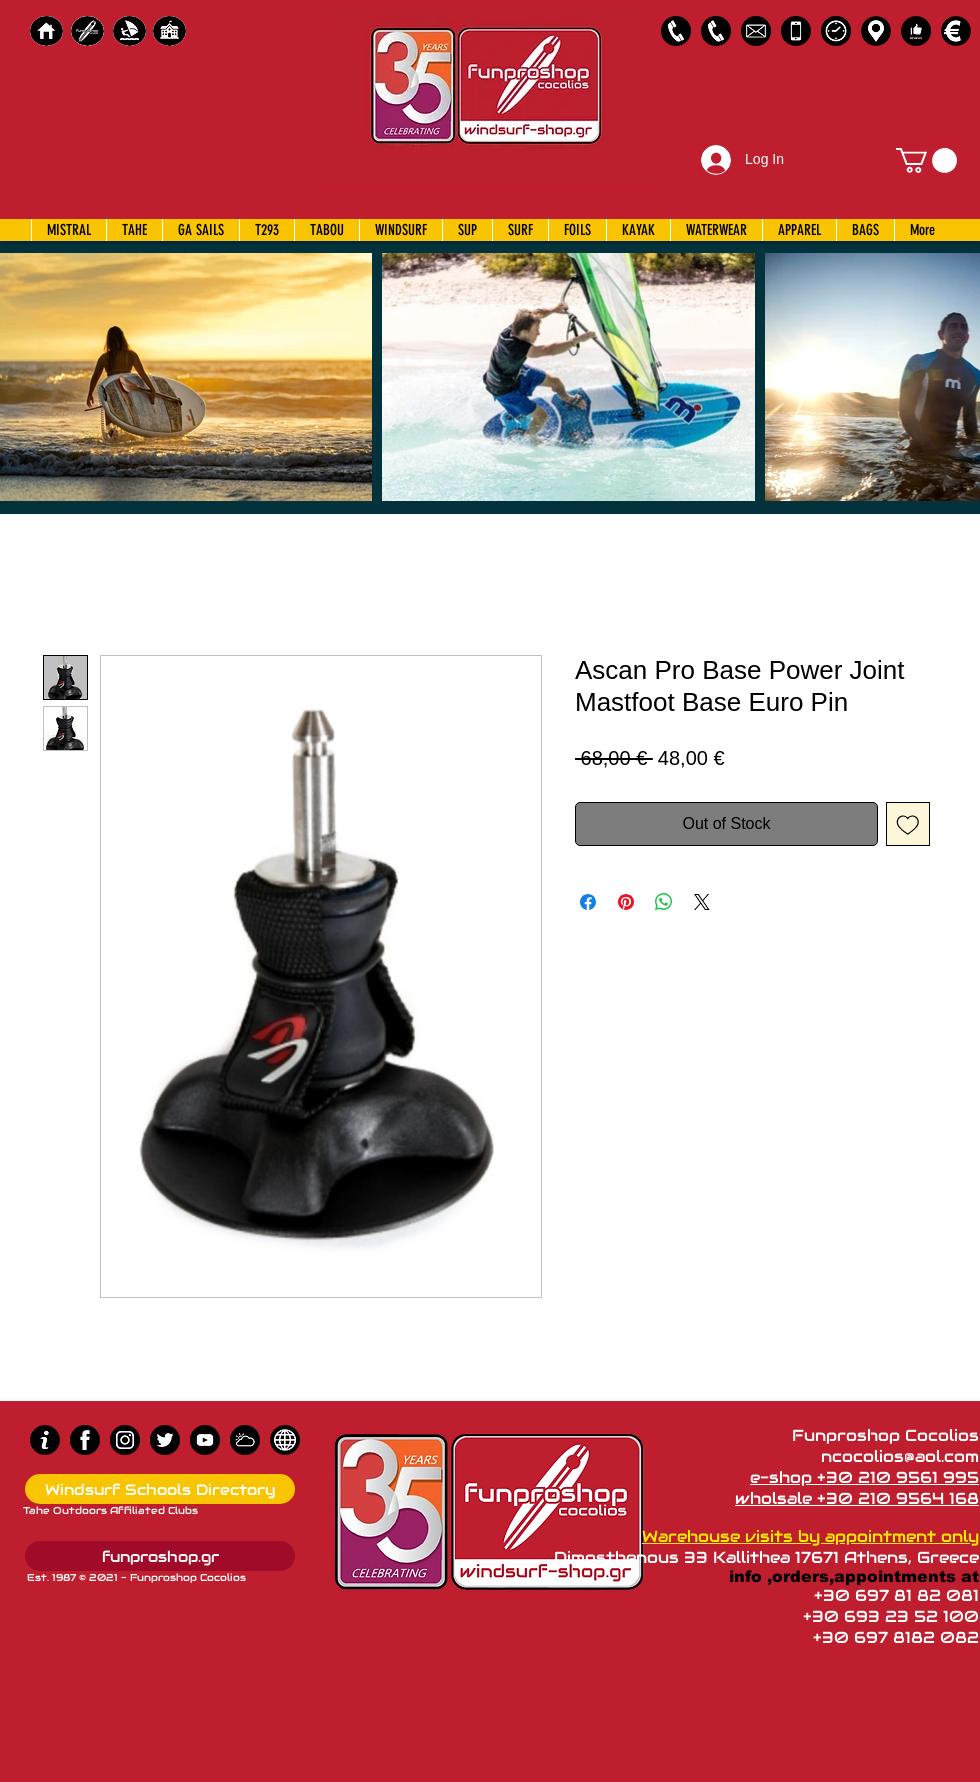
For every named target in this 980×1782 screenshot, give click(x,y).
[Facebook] (85, 1440)
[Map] (876, 31)
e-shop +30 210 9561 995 (864, 1477)
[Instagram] (125, 1440)
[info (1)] (45, 1440)
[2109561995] (676, 31)
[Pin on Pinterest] (626, 902)
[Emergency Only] (796, 31)
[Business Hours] (836, 31)
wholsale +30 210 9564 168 (857, 1498)
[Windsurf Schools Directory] (160, 1489)
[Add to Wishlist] (908, 824)
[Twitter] (165, 1440)
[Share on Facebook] (588, 902)
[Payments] (956, 31)
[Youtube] (205, 1440)
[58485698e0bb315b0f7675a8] (756, 31)
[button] (926, 160)
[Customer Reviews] (916, 31)
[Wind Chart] (245, 1440)
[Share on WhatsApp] (664, 902)
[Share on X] (702, 902)
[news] (285, 1440)
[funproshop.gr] (160, 1556)
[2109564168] (716, 31)
